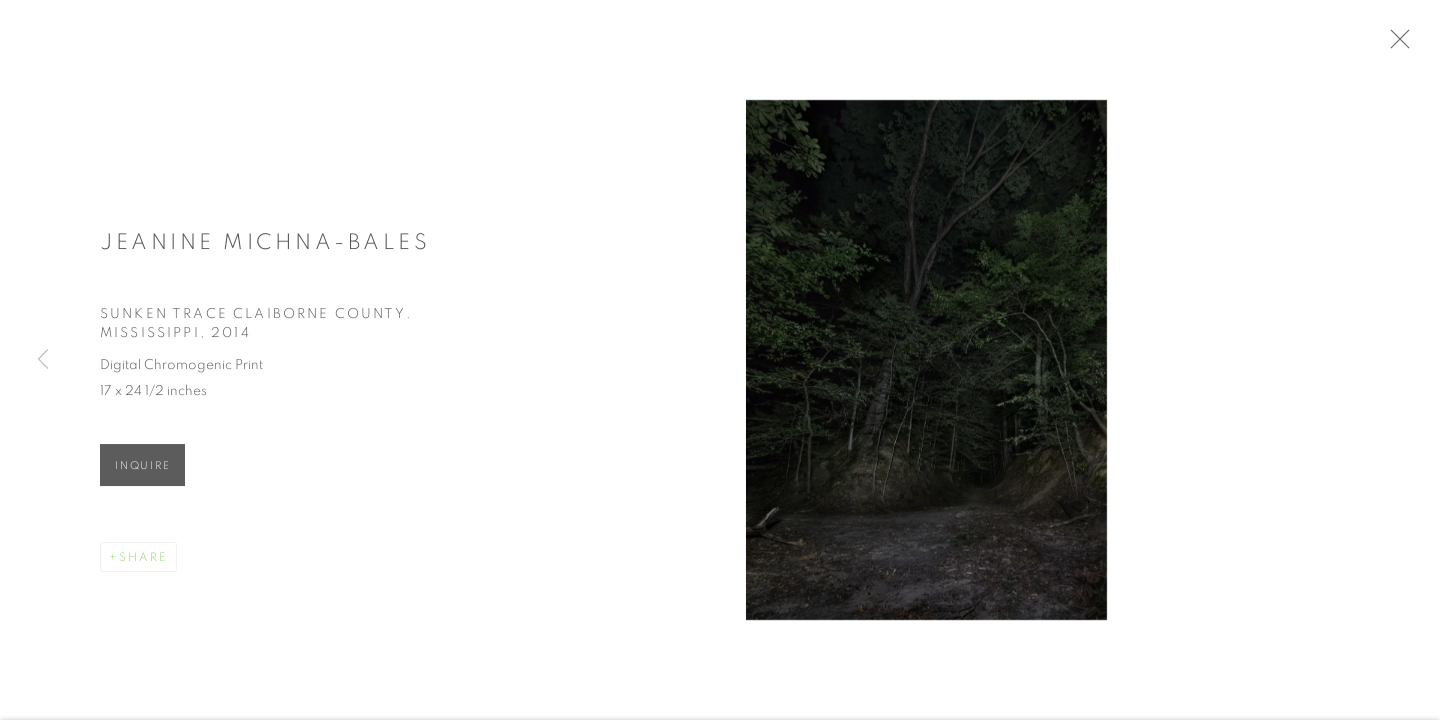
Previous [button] (43, 360)
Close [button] (1409, 45)
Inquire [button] (142, 471)
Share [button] (143, 563)
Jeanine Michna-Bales (265, 247)
